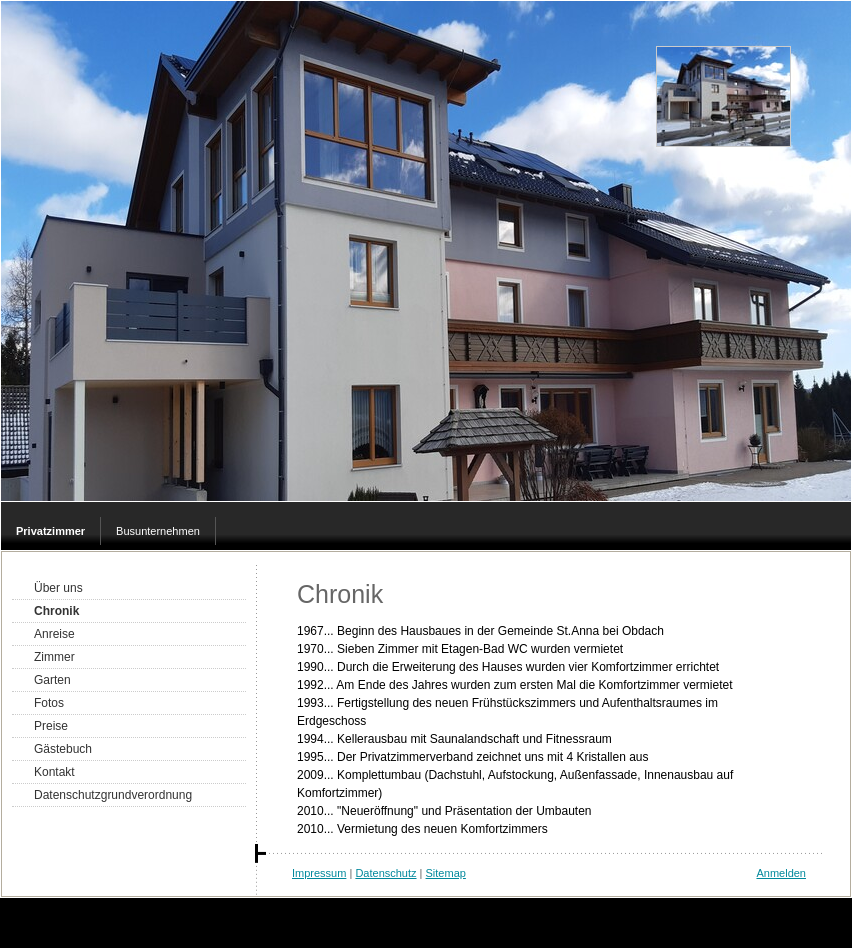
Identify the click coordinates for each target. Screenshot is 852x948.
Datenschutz (385, 873)
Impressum (319, 873)
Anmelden (781, 873)
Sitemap (446, 873)
